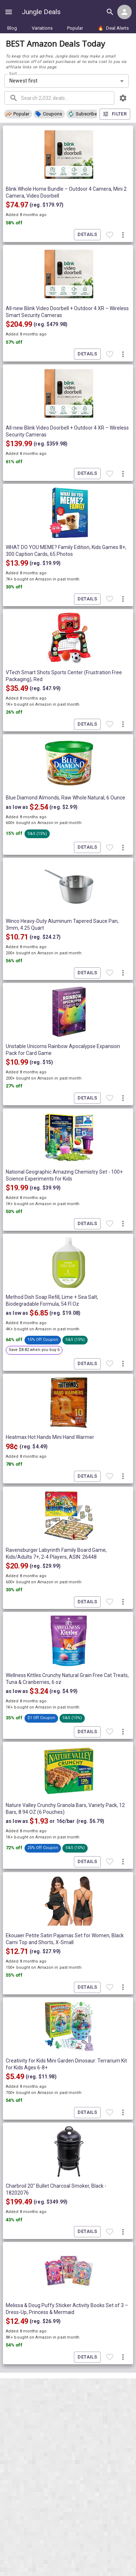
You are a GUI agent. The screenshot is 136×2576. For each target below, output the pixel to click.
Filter (115, 114)
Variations (42, 28)
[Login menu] (124, 12)
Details (87, 235)
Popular (75, 28)
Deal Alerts (113, 28)
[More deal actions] (123, 235)
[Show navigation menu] (8, 12)
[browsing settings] (123, 98)
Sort (13, 73)
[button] (18, 114)
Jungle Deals (41, 12)
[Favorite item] (110, 235)
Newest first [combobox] (23, 81)
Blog (12, 28)
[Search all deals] (110, 12)
